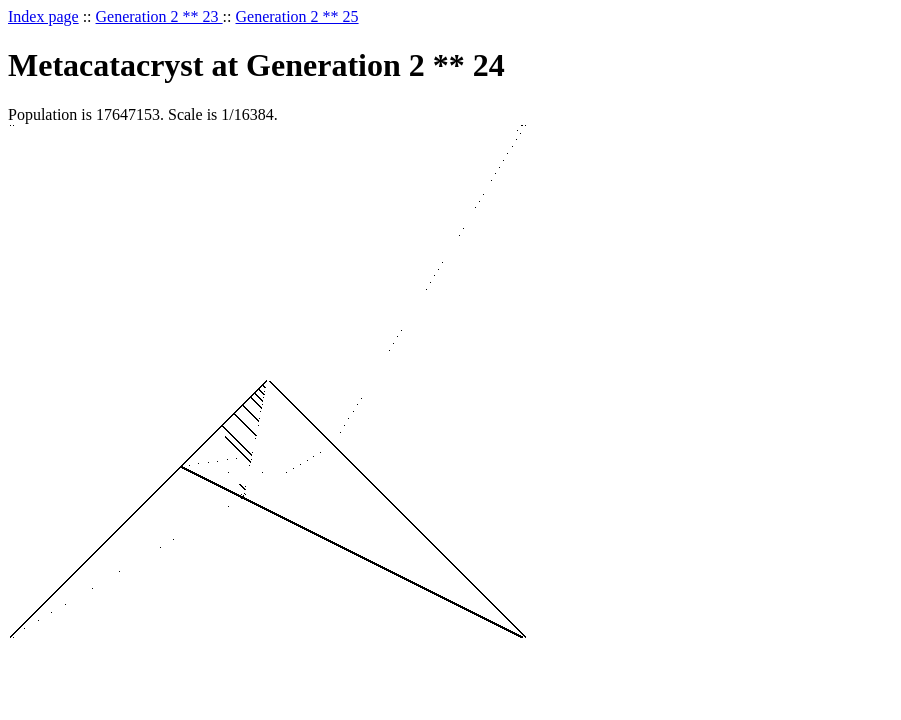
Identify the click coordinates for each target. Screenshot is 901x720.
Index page (43, 16)
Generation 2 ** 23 (159, 16)
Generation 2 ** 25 (297, 16)
